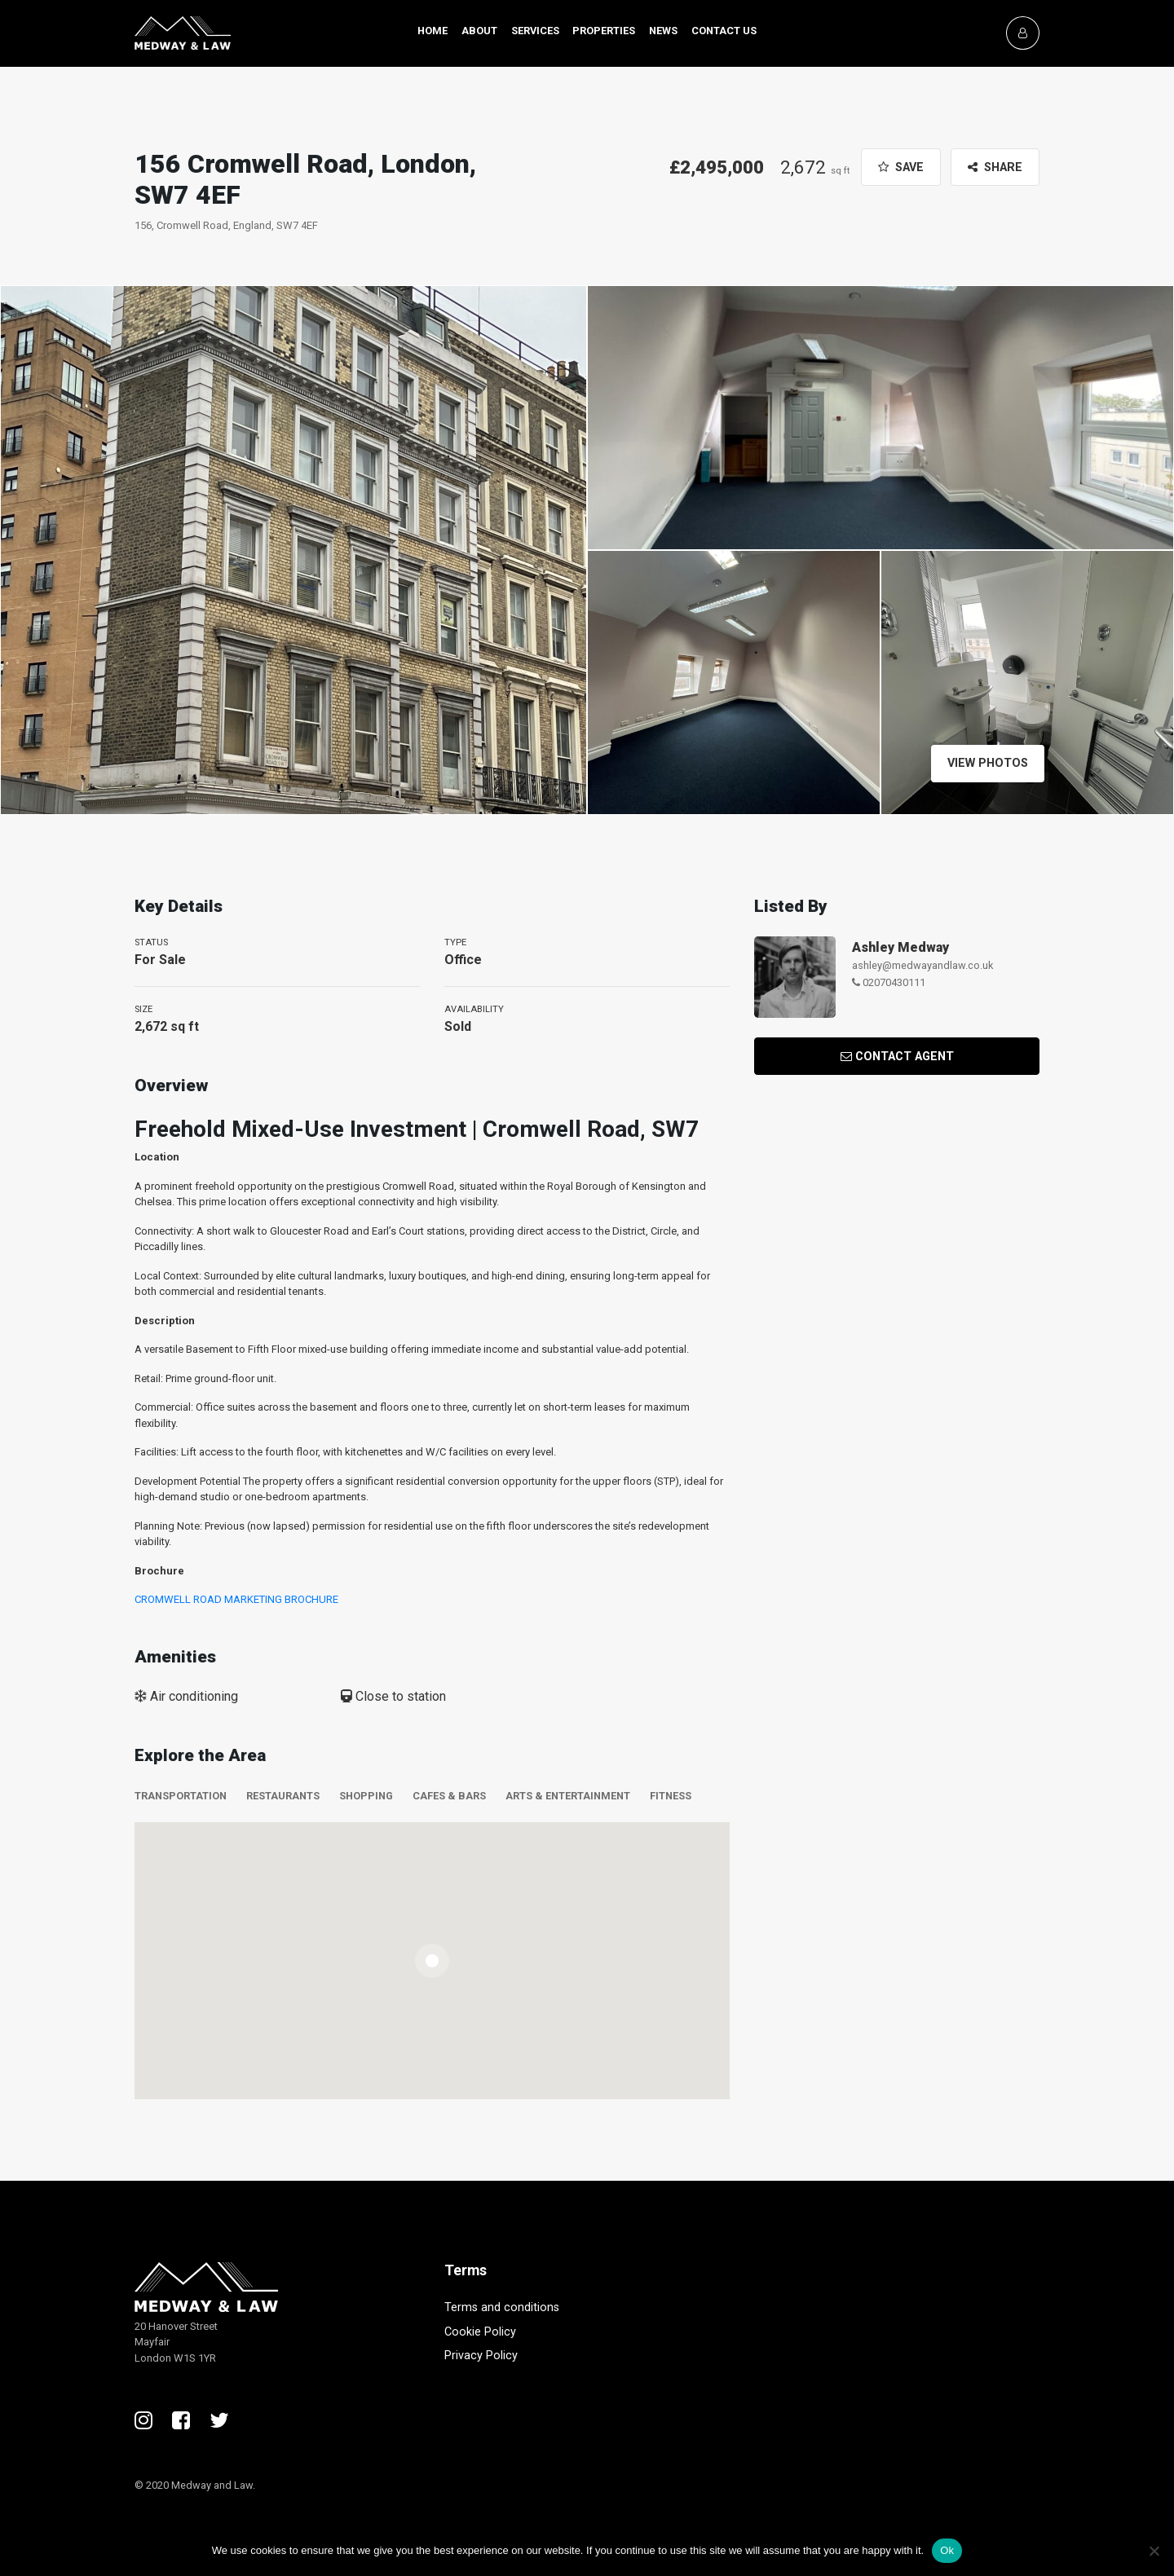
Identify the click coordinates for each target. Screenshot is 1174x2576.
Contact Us (724, 30)
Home (432, 30)
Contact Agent (897, 1056)
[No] (1153, 2551)
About (479, 30)
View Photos (982, 763)
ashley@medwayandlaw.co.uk (922, 965)
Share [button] (995, 167)
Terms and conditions (501, 2307)
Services (535, 30)
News (663, 30)
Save (901, 167)
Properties (603, 30)
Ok (947, 2550)
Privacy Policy (481, 2355)
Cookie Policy (480, 2332)
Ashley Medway (900, 947)
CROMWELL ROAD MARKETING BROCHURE (236, 1599)
